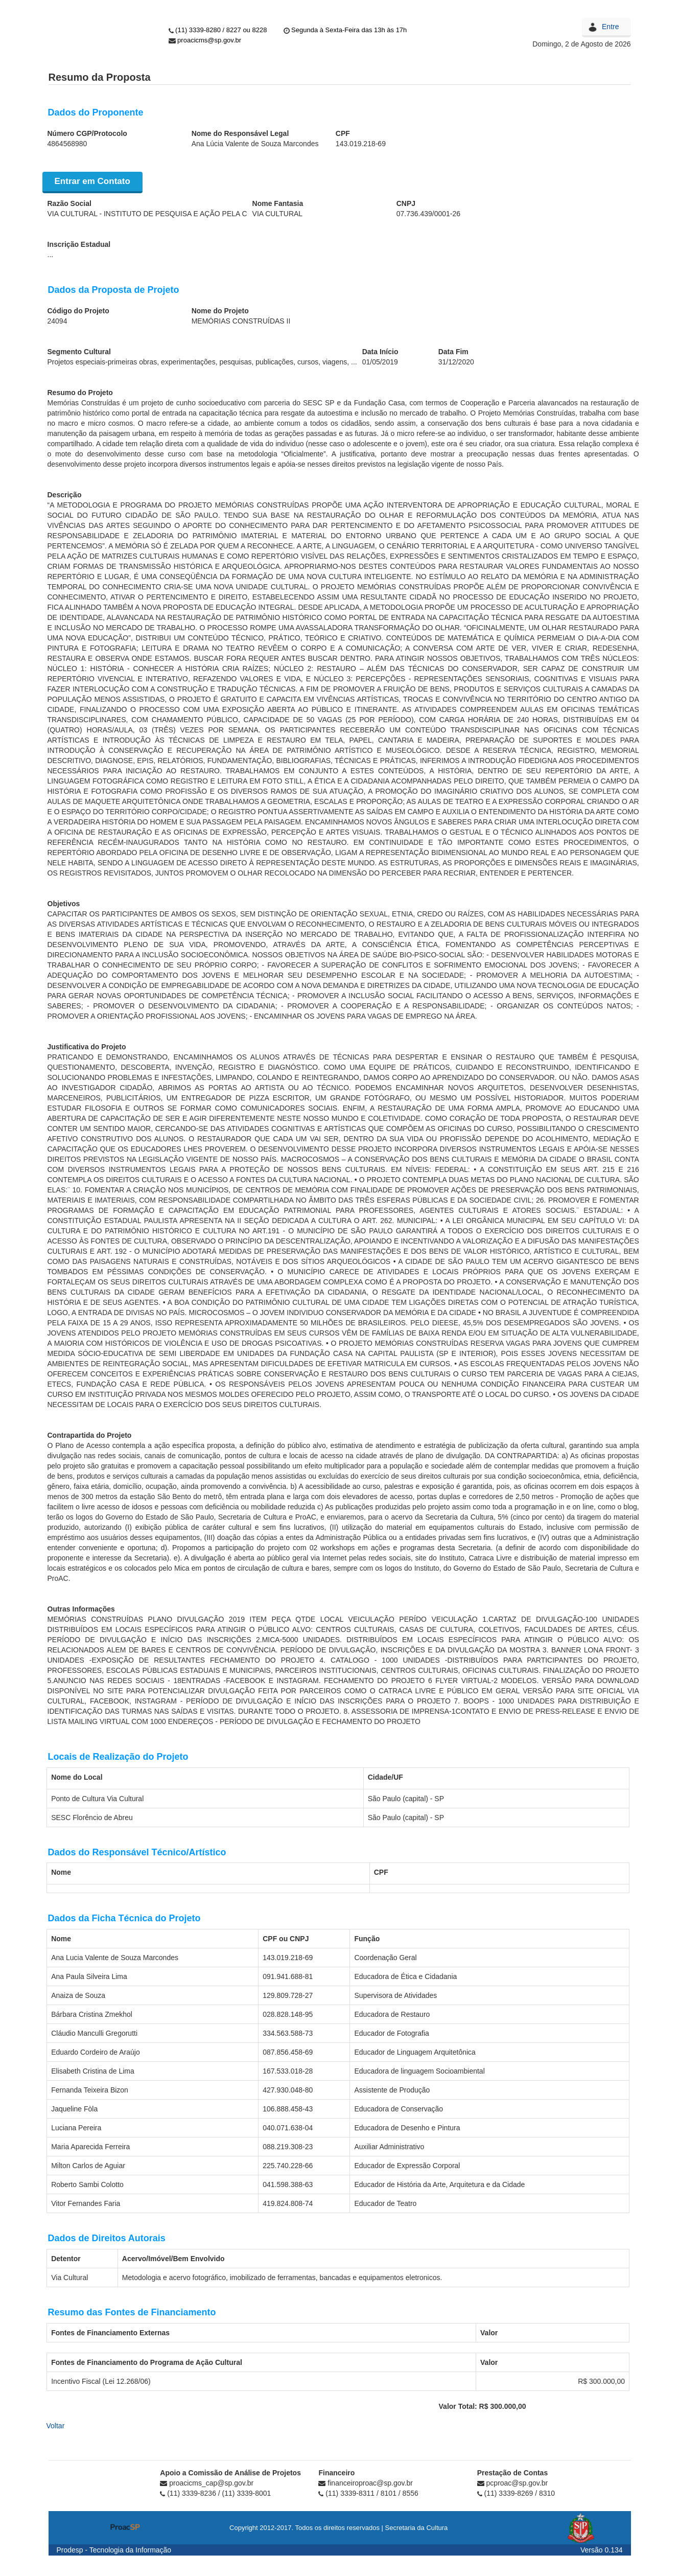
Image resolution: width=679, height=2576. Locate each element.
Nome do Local (76, 1777)
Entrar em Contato (92, 181)
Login (595, 25)
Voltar (55, 2426)
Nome (61, 1872)
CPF (381, 1872)
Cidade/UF (385, 1777)
